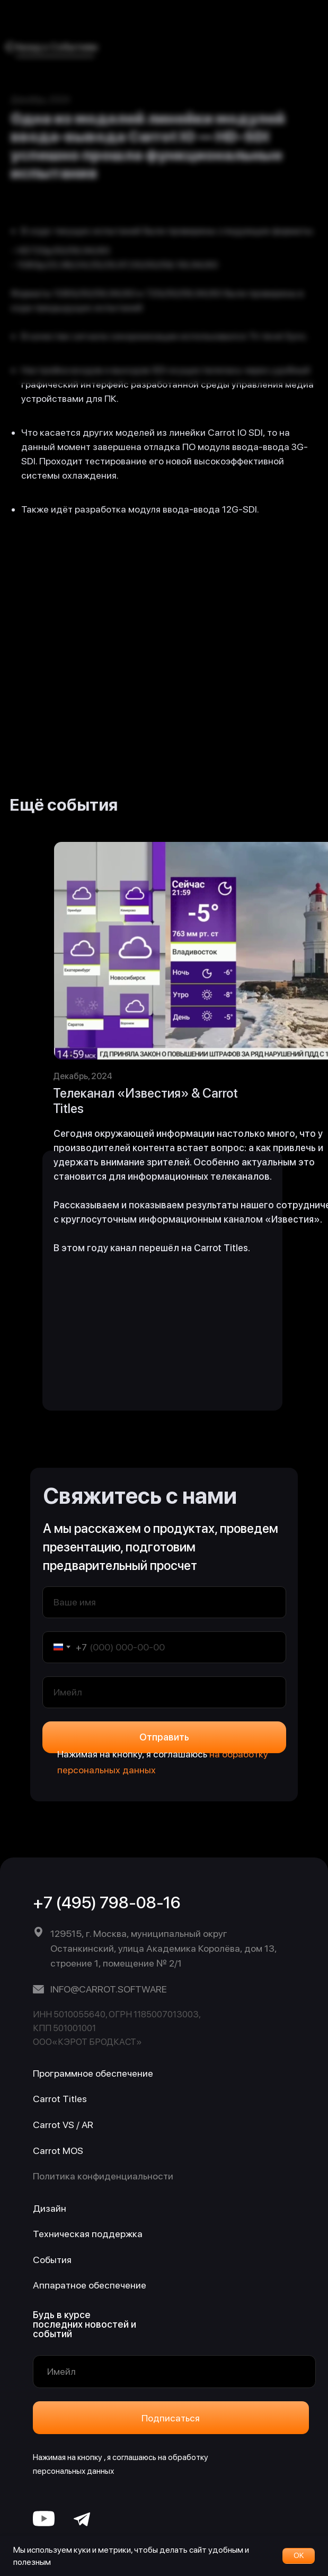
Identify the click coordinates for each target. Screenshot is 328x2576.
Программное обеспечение (93, 2073)
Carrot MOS (58, 2150)
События (52, 2259)
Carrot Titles (60, 2098)
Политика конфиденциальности (103, 2176)
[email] (164, 1692)
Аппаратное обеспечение (89, 2285)
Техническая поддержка (88, 2233)
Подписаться (170, 2418)
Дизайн (49, 2208)
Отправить (164, 1737)
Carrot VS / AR (63, 2124)
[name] (164, 1602)
